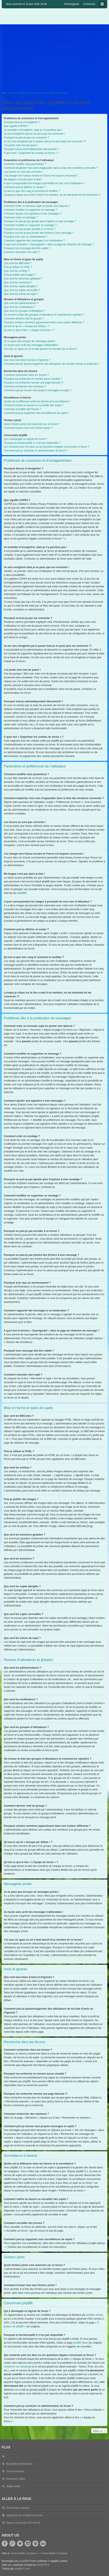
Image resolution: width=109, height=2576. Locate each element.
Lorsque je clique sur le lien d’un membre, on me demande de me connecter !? (52, 194)
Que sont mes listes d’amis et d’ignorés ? (27, 360)
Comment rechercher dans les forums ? (26, 374)
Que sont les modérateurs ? (19, 307)
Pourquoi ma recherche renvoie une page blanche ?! (33, 382)
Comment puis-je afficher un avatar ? (25, 187)
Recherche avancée (17, 2507)
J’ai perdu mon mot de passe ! (21, 145)
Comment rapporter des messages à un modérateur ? (34, 240)
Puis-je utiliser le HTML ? (18, 267)
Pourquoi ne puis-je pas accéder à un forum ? (30, 229)
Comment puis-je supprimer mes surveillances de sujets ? (36, 412)
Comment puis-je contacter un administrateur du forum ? (36, 450)
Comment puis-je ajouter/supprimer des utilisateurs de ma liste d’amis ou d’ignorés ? (51, 363)
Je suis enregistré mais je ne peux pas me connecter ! (34, 133)
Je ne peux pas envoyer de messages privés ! (30, 341)
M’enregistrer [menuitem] (72, 4)
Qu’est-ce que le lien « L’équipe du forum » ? (29, 330)
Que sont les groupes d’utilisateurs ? (24, 310)
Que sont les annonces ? (18, 282)
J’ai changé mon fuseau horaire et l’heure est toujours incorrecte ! (41, 175)
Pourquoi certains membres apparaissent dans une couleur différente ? (44, 322)
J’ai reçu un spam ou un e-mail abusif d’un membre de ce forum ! (40, 348)
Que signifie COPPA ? (16, 126)
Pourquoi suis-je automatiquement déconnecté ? (31, 149)
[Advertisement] (54, 56)
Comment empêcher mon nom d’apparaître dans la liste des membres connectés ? (51, 167)
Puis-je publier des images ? (20, 274)
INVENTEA (42, 2564)
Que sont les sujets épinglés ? (21, 286)
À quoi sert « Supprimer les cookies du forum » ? (31, 152)
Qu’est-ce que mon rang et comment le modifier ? (32, 191)
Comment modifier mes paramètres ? (25, 164)
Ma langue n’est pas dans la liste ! (23, 179)
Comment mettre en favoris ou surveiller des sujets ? (33, 405)
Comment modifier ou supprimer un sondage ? (30, 225)
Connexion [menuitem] (89, 4)
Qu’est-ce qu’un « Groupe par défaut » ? (27, 326)
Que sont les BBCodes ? (18, 263)
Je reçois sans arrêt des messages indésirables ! (31, 345)
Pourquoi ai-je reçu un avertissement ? (25, 236)
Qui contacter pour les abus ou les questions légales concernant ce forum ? (46, 446)
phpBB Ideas (80, 2342)
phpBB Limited (94, 2314)
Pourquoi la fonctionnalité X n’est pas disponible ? (32, 442)
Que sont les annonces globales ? (23, 278)
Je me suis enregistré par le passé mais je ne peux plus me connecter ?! (45, 141)
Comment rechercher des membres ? (25, 386)
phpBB (20, 893)
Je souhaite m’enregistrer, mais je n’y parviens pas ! (33, 129)
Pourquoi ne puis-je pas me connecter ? (26, 137)
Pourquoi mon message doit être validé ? (27, 248)
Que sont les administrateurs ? (21, 303)
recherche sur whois (15, 2366)
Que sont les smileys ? (17, 270)
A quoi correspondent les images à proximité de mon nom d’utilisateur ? (44, 183)
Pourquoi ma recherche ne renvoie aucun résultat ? (33, 378)
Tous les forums (15, 2471)
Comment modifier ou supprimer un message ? (30, 209)
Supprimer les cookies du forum (24, 2515)
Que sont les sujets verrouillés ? (22, 290)
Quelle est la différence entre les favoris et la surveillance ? (37, 401)
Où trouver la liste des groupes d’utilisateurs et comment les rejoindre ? (44, 314)
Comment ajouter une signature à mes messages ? (33, 213)
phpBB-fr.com (22, 2568)
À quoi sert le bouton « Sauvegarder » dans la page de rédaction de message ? (49, 244)
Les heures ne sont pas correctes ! (23, 171)
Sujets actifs (13, 2486)
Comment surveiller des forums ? (22, 409)
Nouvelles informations (19, 2463)
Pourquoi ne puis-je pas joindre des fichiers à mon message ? (39, 232)
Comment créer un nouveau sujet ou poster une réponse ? (37, 205)
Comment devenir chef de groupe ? (24, 318)
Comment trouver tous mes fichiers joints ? (28, 427)
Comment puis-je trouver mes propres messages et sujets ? (37, 390)
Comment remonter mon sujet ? (22, 252)
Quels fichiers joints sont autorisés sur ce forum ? (32, 424)
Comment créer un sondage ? (21, 217)
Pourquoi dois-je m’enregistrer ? (22, 122)
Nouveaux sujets (15, 2478)
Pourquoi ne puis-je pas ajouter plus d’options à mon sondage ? (40, 221)
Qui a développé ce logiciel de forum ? (25, 439)
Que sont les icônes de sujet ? (21, 293)
